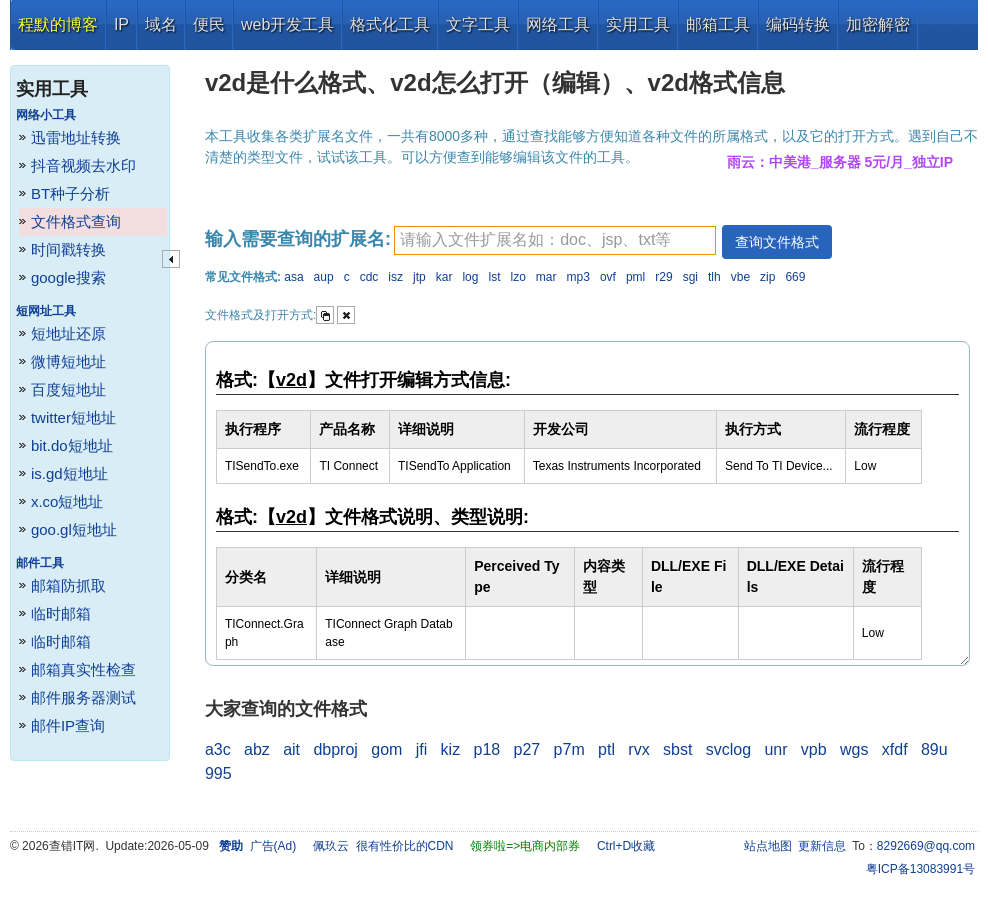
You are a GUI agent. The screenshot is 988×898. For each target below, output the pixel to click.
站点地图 (768, 846)
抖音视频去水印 (83, 165)
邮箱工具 (718, 24)
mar (546, 277)
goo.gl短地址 (74, 529)
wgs (854, 749)
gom (386, 749)
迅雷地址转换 (76, 137)
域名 (161, 24)
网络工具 (558, 24)
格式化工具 (390, 24)
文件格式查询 (76, 221)
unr (775, 749)
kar (444, 277)
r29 (663, 277)
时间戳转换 (68, 249)
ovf (608, 277)
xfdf (895, 749)
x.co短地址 (67, 501)
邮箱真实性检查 (83, 669)
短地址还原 (68, 333)
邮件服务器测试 (83, 697)
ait (291, 749)
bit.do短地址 (72, 445)
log (470, 277)
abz (257, 749)
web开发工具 (287, 24)
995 (218, 773)
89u (934, 749)
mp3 (578, 277)
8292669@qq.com (926, 846)
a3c (218, 749)
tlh (714, 277)
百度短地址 (68, 389)
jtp (419, 277)
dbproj (335, 749)
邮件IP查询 (68, 725)
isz (395, 277)
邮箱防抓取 (68, 585)
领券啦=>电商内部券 (525, 846)
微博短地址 (68, 361)
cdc (369, 277)
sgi (690, 277)
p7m (569, 749)
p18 (487, 749)
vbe (740, 277)
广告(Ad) (273, 846)
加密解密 (878, 24)
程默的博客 (58, 24)
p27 (527, 749)
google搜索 (68, 277)
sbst (677, 749)
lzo (517, 277)
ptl (606, 749)
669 (795, 277)
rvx (638, 749)
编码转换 (798, 24)
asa (293, 277)
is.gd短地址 (69, 473)
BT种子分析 (70, 193)
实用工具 (638, 24)
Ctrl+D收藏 (626, 846)
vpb (814, 749)
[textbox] (554, 240)
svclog (728, 749)
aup (324, 277)
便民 (209, 24)
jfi (422, 749)
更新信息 (822, 846)
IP (121, 24)
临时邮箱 (61, 613)
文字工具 (478, 24)
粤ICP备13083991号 (920, 869)
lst (494, 277)
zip (767, 277)
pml (635, 277)
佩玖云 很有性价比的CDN (383, 846)
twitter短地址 (73, 417)
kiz (451, 749)
